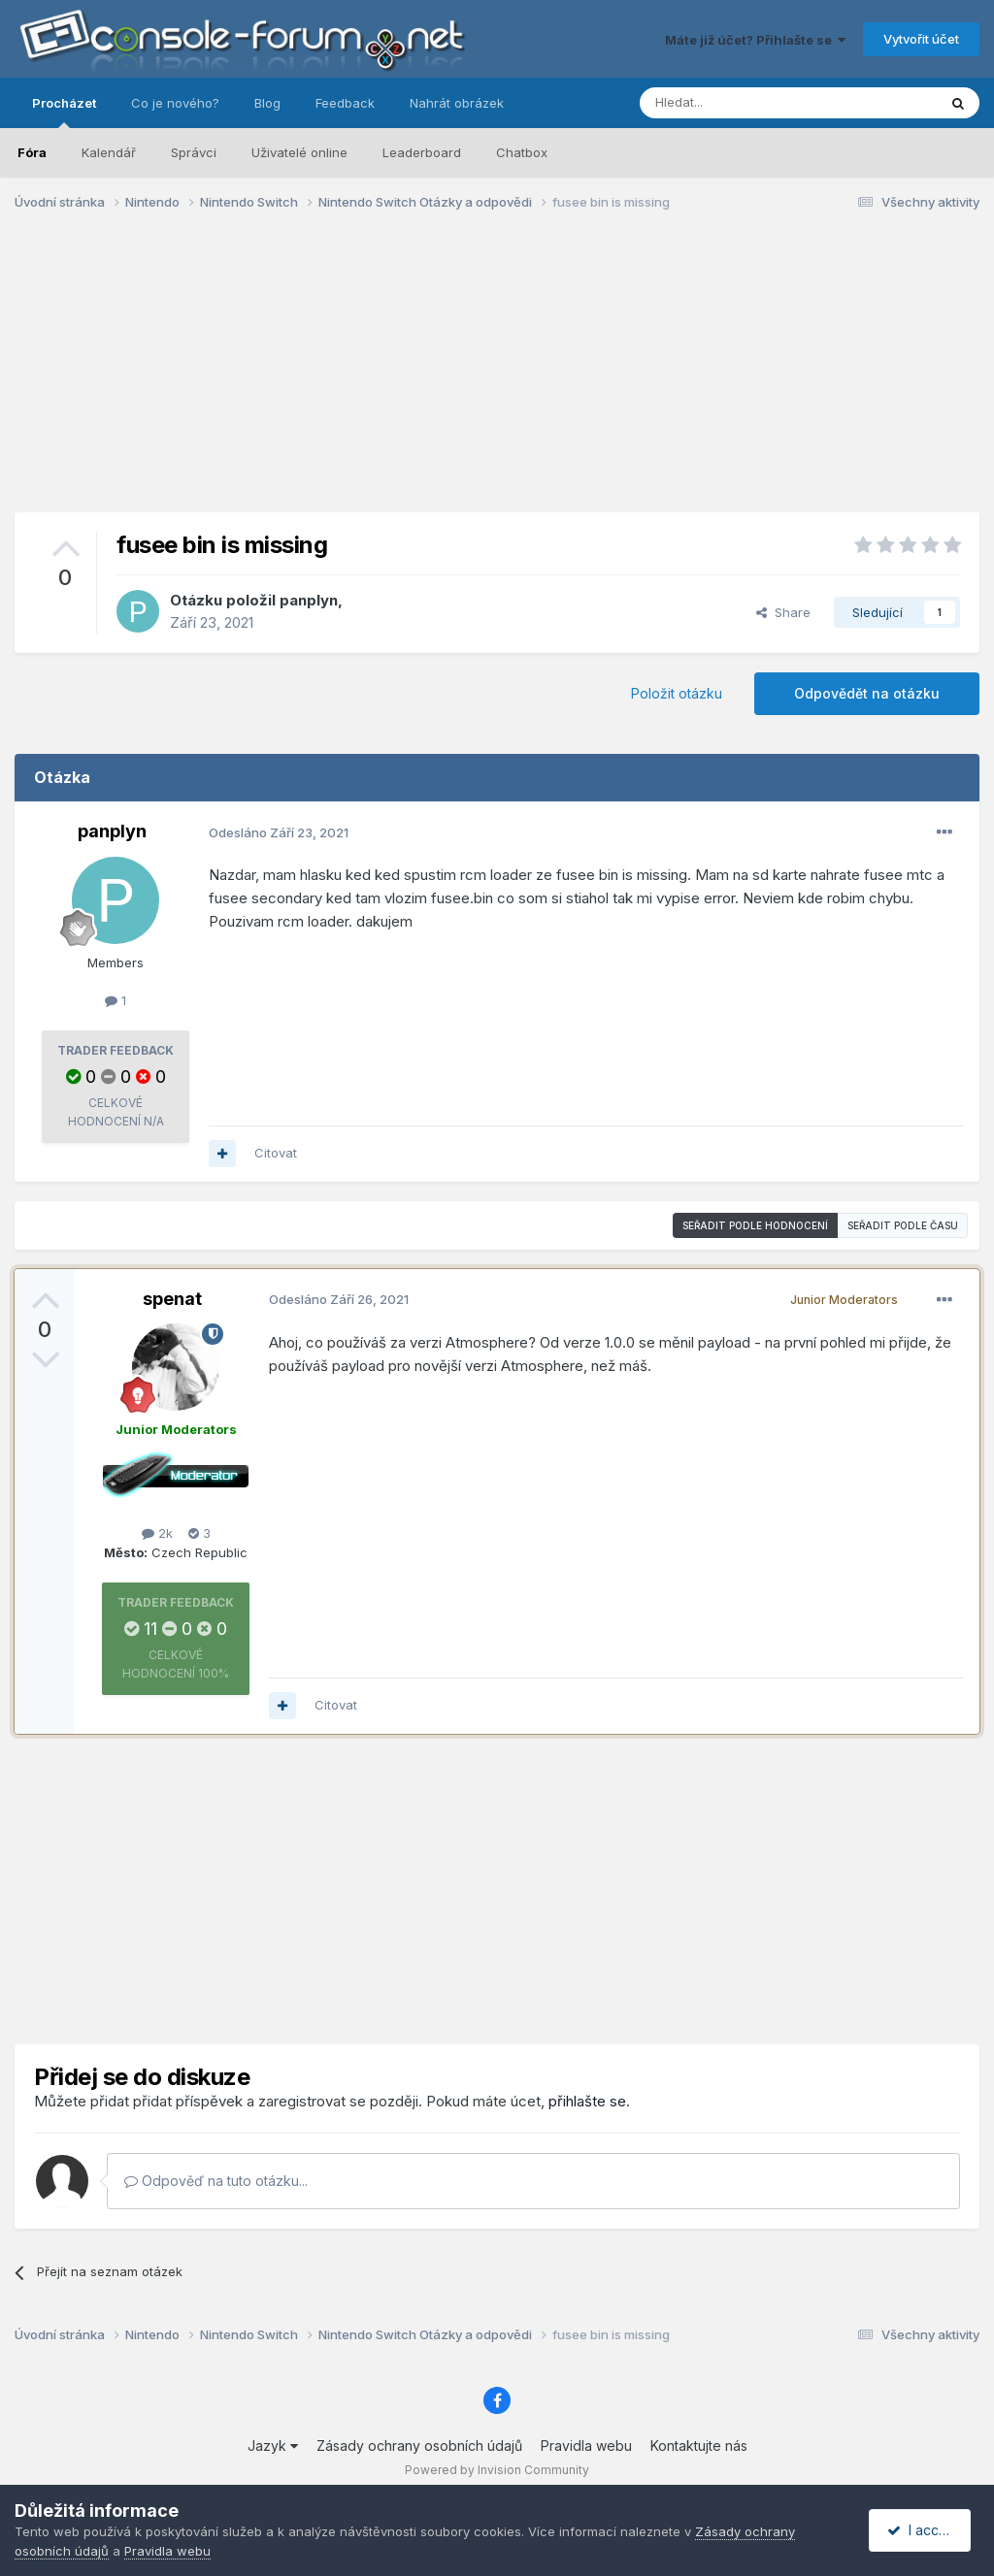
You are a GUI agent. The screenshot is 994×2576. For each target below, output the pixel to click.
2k (157, 1533)
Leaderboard (421, 152)
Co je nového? (175, 103)
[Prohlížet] (740, 102)
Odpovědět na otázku (867, 693)
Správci (193, 152)
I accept (922, 2530)
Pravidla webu (586, 2445)
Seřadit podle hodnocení (755, 1225)
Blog (267, 103)
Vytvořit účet (921, 39)
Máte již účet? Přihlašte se (755, 40)
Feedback (345, 103)
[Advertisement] (497, 376)
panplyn (309, 600)
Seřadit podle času (902, 1225)
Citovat (275, 1152)
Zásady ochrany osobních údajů (419, 2445)
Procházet (64, 111)
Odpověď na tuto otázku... (216, 2180)
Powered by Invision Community (497, 2469)
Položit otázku (676, 693)
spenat (172, 1298)
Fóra (32, 152)
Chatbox (521, 152)
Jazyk (273, 2445)
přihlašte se (587, 2101)
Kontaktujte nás (698, 2445)
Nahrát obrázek (457, 103)
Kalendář (109, 152)
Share (783, 612)
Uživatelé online (299, 152)
